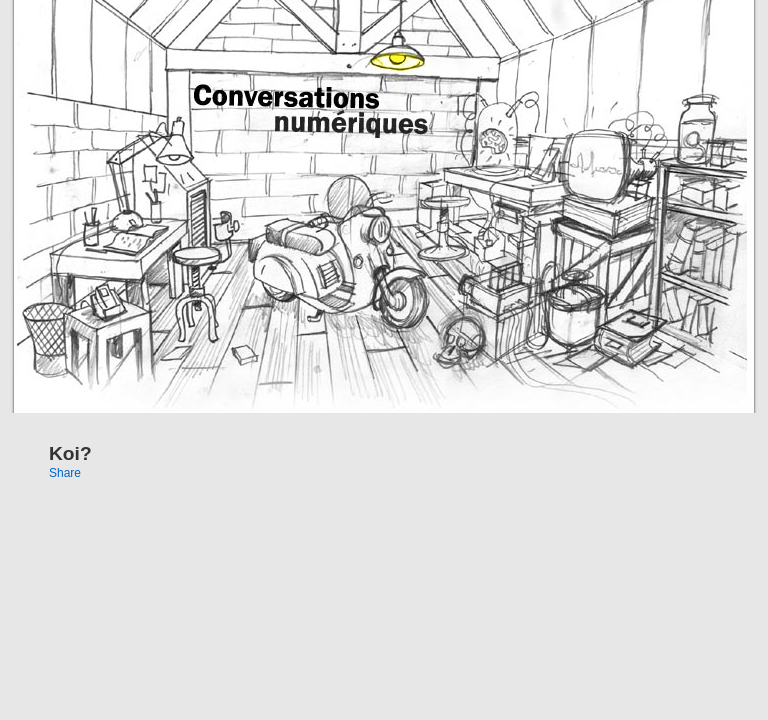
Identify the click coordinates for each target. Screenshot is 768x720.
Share (65, 473)
